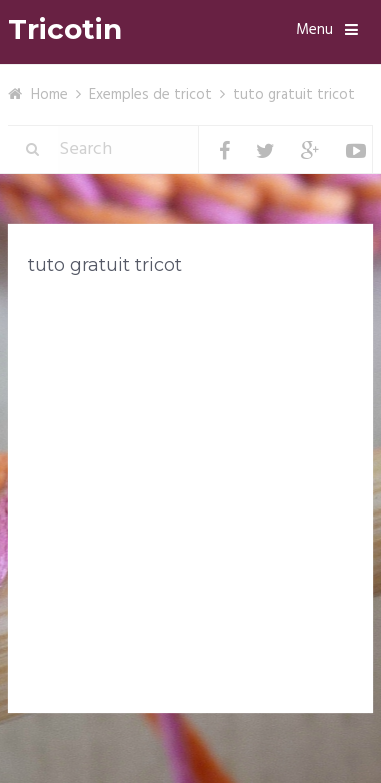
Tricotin (65, 29)
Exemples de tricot (150, 95)
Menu (314, 30)
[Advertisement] (190, 498)
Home (49, 95)
